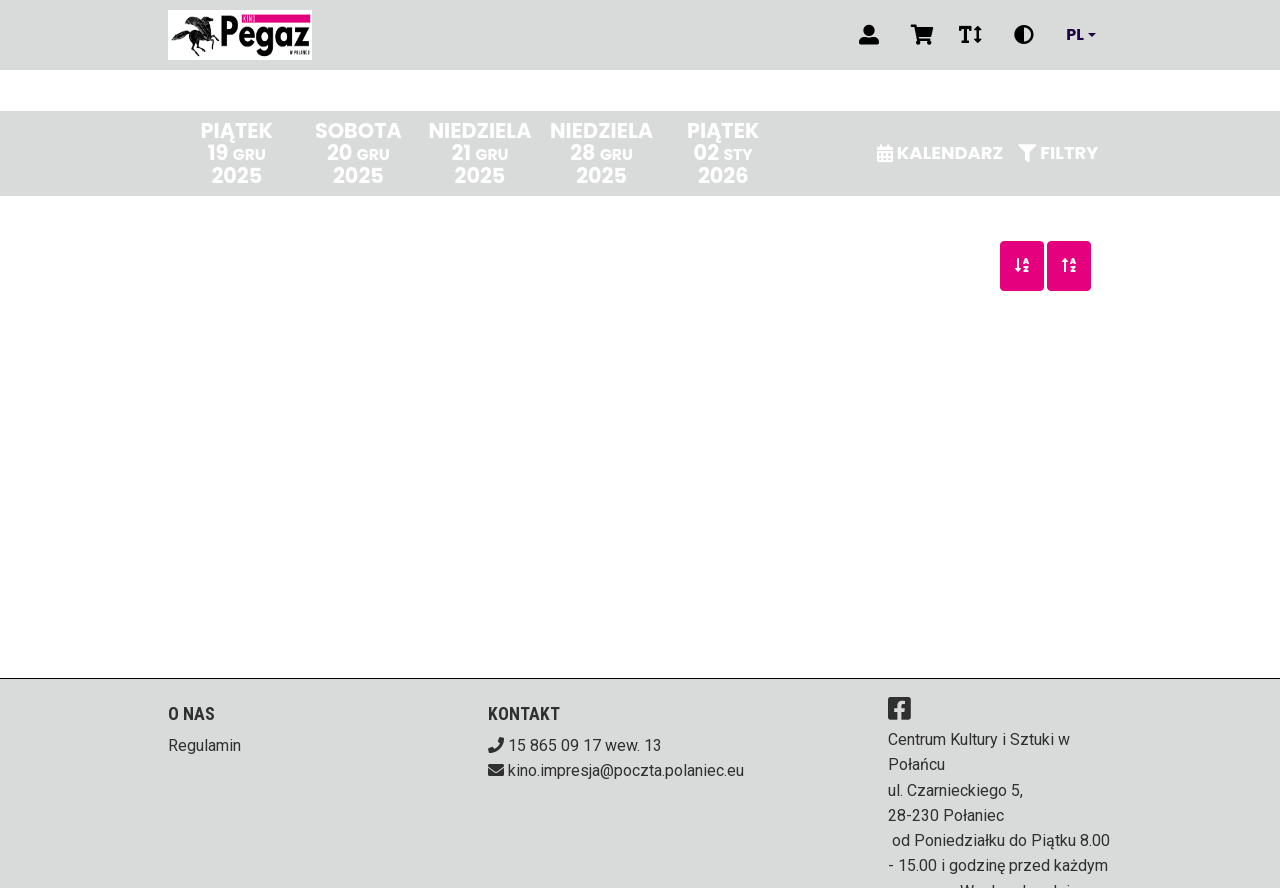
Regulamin (204, 745)
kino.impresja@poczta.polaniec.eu (626, 770)
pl (1075, 35)
